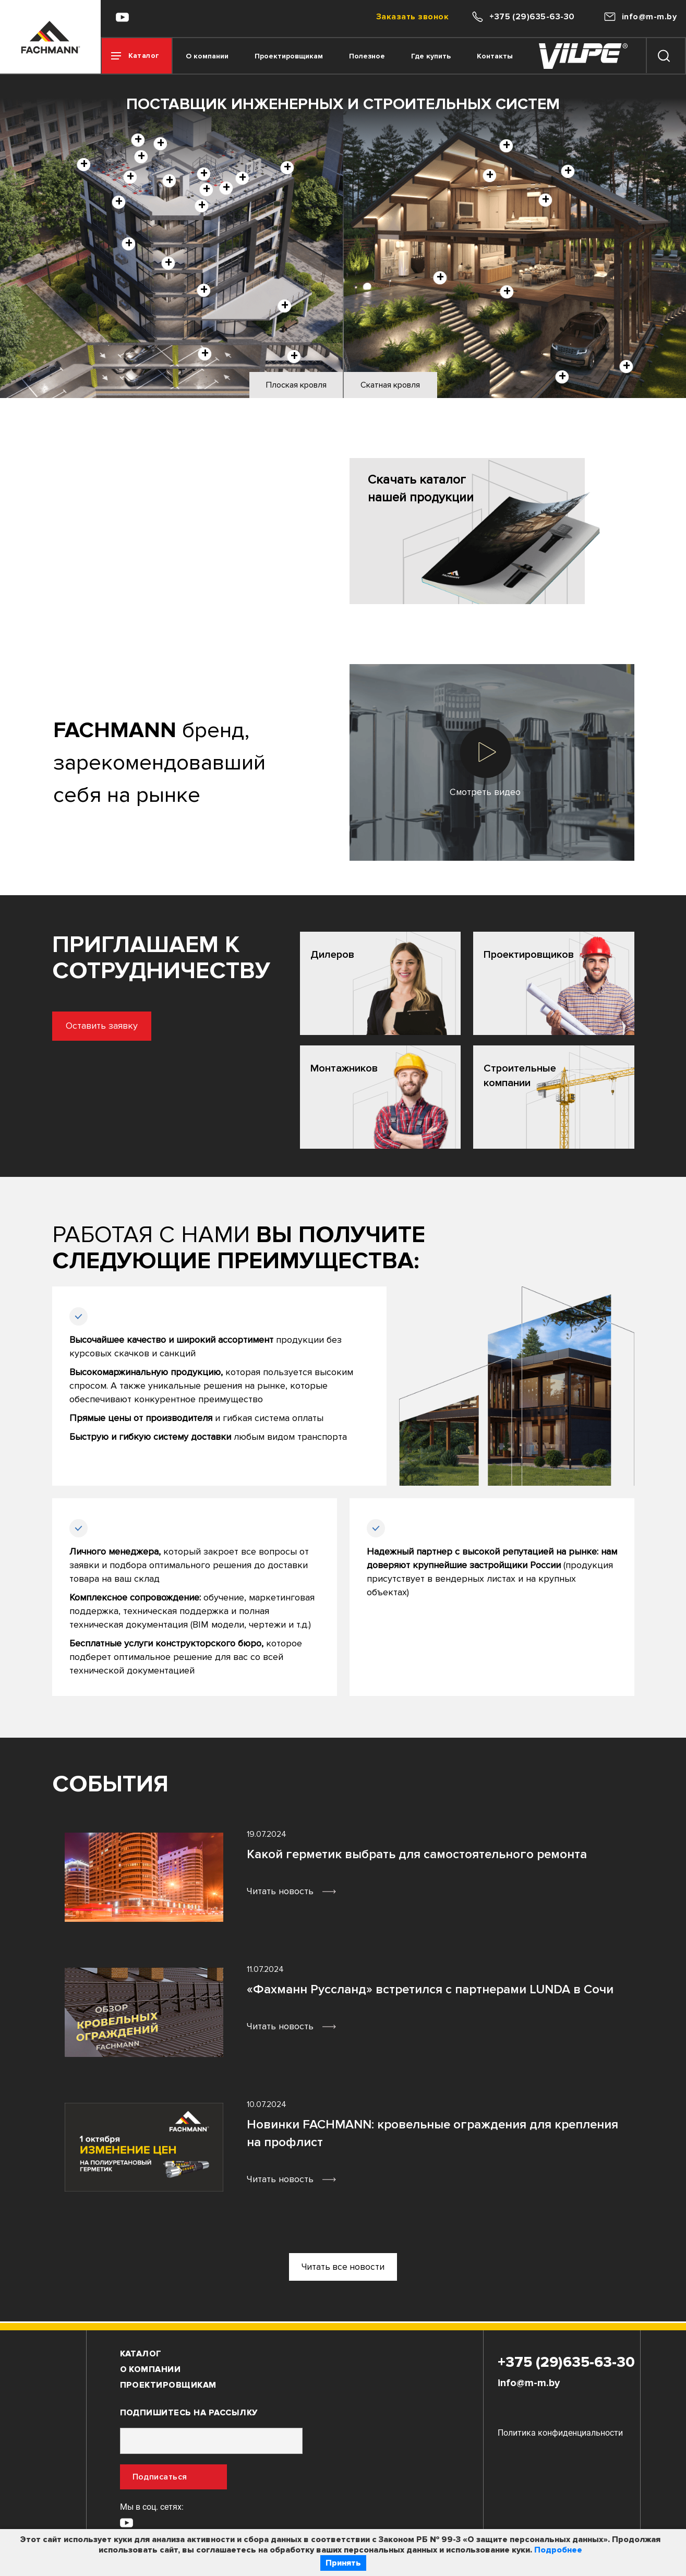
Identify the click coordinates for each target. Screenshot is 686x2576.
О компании (215, 56)
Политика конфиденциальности (560, 2433)
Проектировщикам (297, 56)
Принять (343, 2563)
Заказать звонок (412, 16)
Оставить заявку (51, 1025)
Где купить (432, 56)
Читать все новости (343, 2267)
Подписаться (160, 2477)
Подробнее (558, 2550)
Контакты (500, 56)
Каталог (141, 2354)
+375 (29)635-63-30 (566, 2362)
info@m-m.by (529, 2383)
